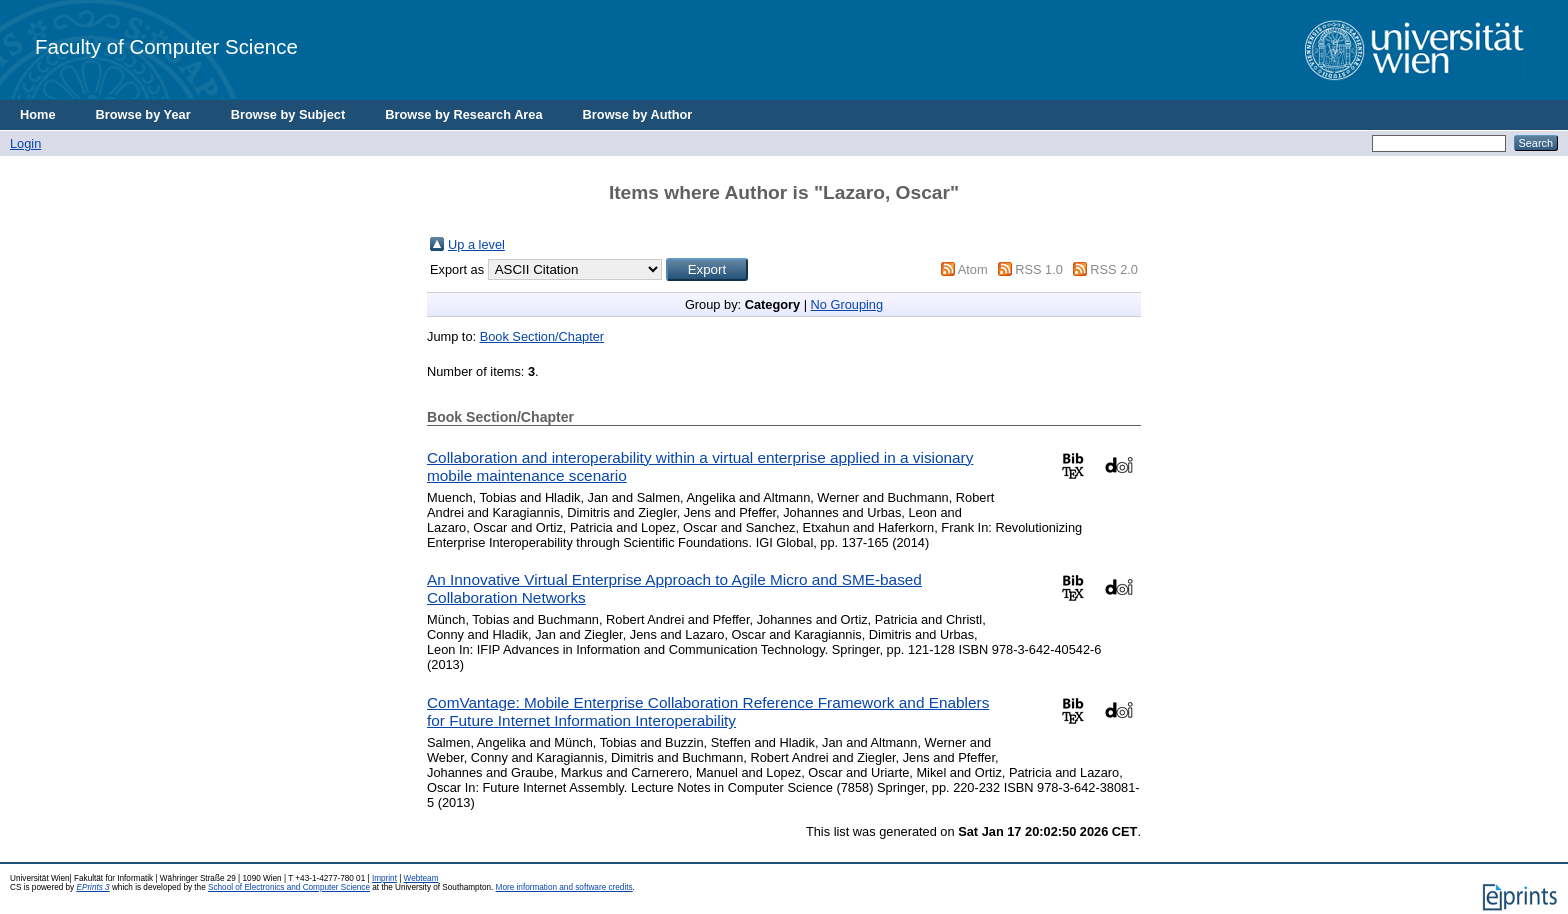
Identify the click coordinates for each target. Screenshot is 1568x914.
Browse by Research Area (463, 114)
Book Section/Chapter (542, 336)
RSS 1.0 (1039, 269)
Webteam (421, 878)
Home (38, 114)
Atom (973, 269)
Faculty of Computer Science (166, 46)
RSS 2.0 (1114, 269)
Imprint (384, 878)
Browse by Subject (288, 114)
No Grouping (847, 304)
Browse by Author (638, 114)
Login (25, 143)
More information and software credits (564, 887)
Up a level (476, 244)
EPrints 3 (92, 887)
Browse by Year (143, 114)
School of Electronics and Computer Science (289, 887)
